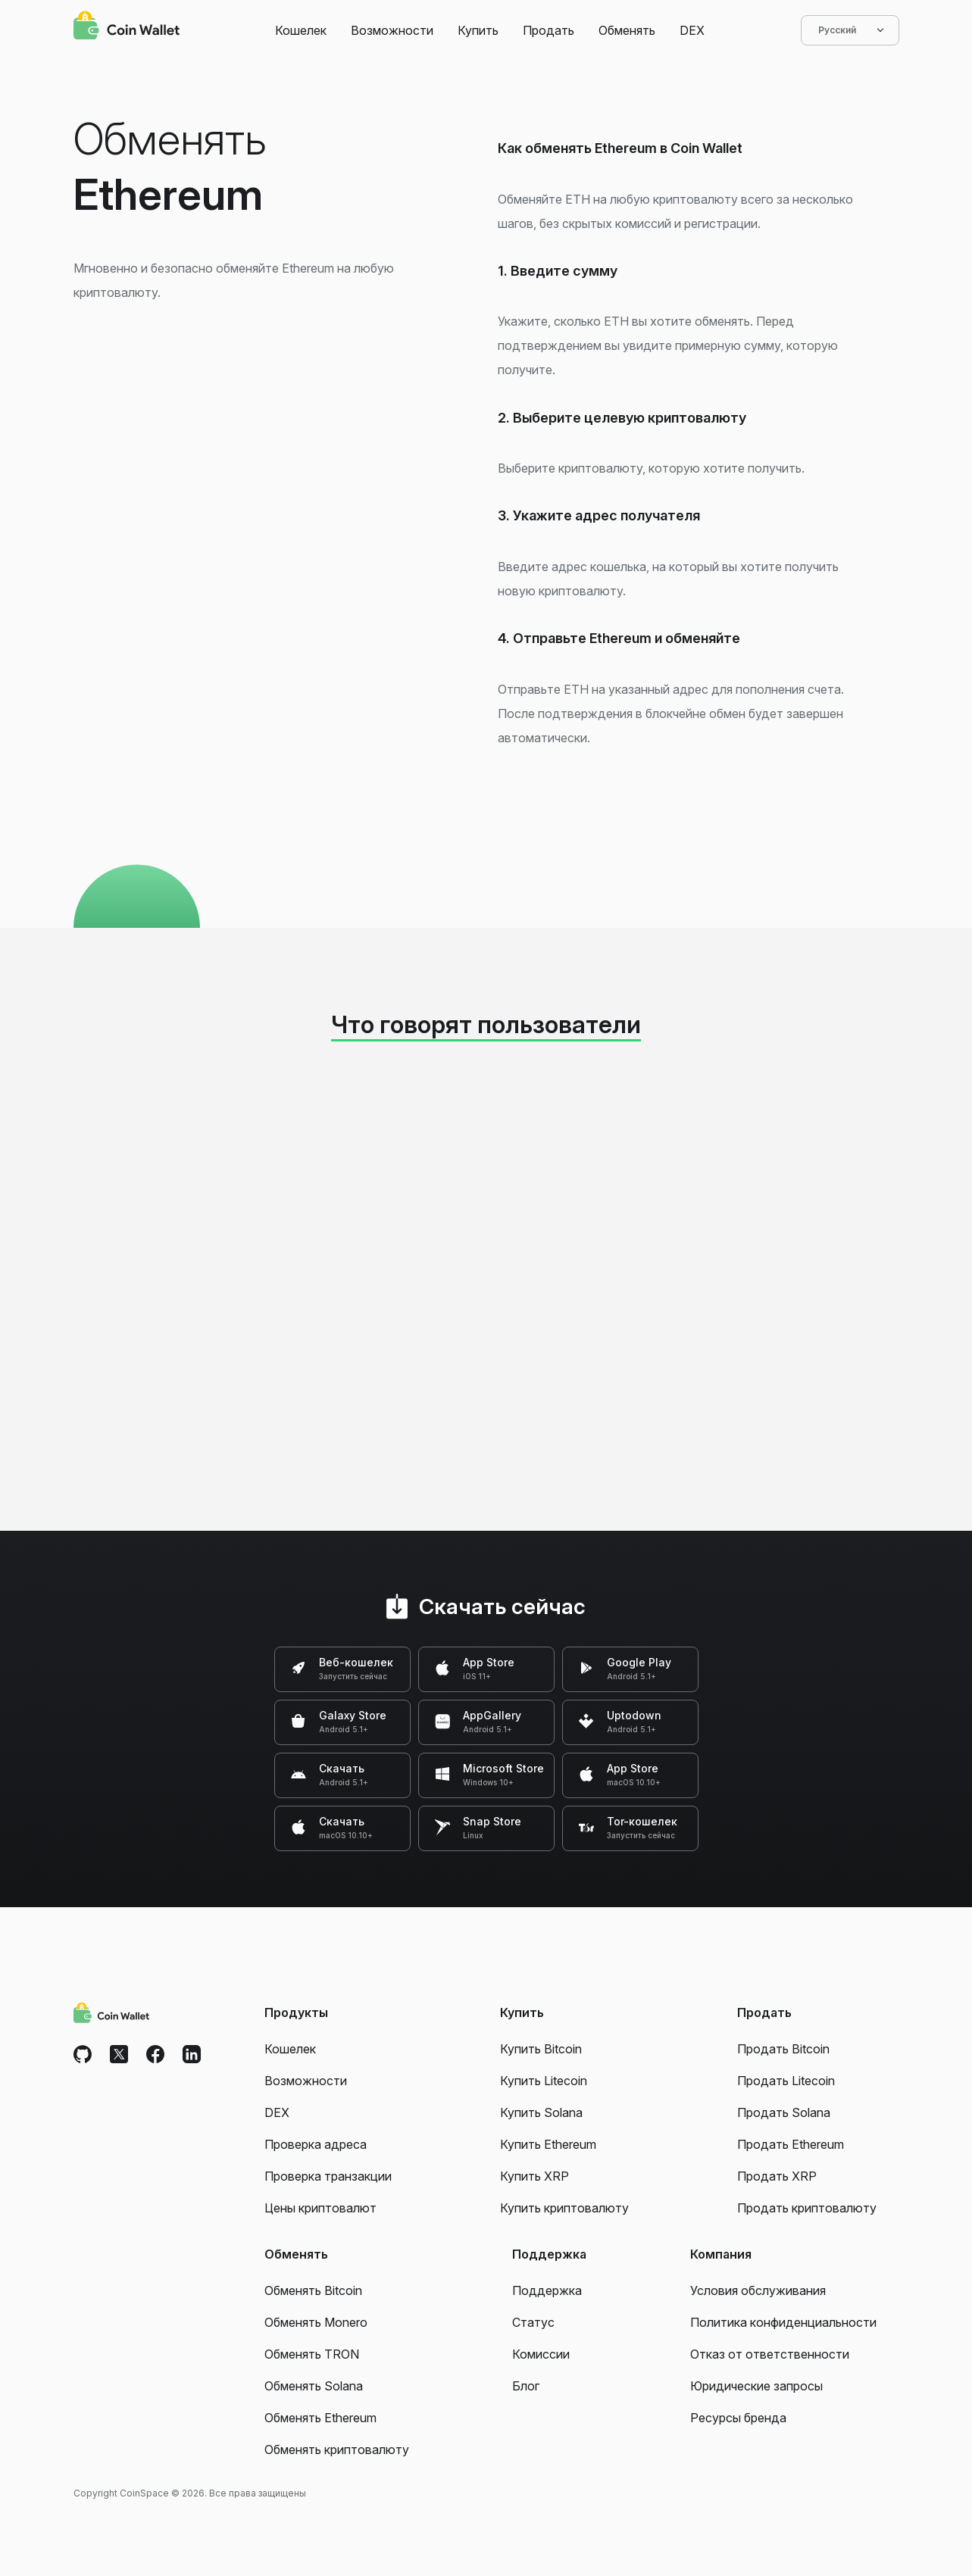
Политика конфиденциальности (783, 2322)
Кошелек (301, 30)
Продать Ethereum (790, 2144)
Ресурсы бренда (738, 2417)
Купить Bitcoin (541, 2048)
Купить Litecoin (543, 2080)
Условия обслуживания (758, 2290)
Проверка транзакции (328, 2176)
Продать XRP (777, 2176)
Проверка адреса (315, 2144)
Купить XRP (534, 2176)
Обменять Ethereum (320, 2417)
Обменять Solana (313, 2385)
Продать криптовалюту (807, 2207)
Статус (533, 2322)
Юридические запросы (756, 2385)
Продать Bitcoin (783, 2048)
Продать (548, 30)
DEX (692, 30)
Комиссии (541, 2354)
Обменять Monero (315, 2322)
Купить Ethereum (548, 2144)
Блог (525, 2385)
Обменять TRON (311, 2354)
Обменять (627, 30)
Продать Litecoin (786, 2080)
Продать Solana (783, 2112)
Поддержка (547, 2290)
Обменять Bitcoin (313, 2290)
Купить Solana (541, 2112)
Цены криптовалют (320, 2207)
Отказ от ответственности (769, 2354)
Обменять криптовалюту (336, 2449)
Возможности (392, 30)
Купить (478, 30)
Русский (850, 30)
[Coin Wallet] (126, 27)
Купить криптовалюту (564, 2207)
